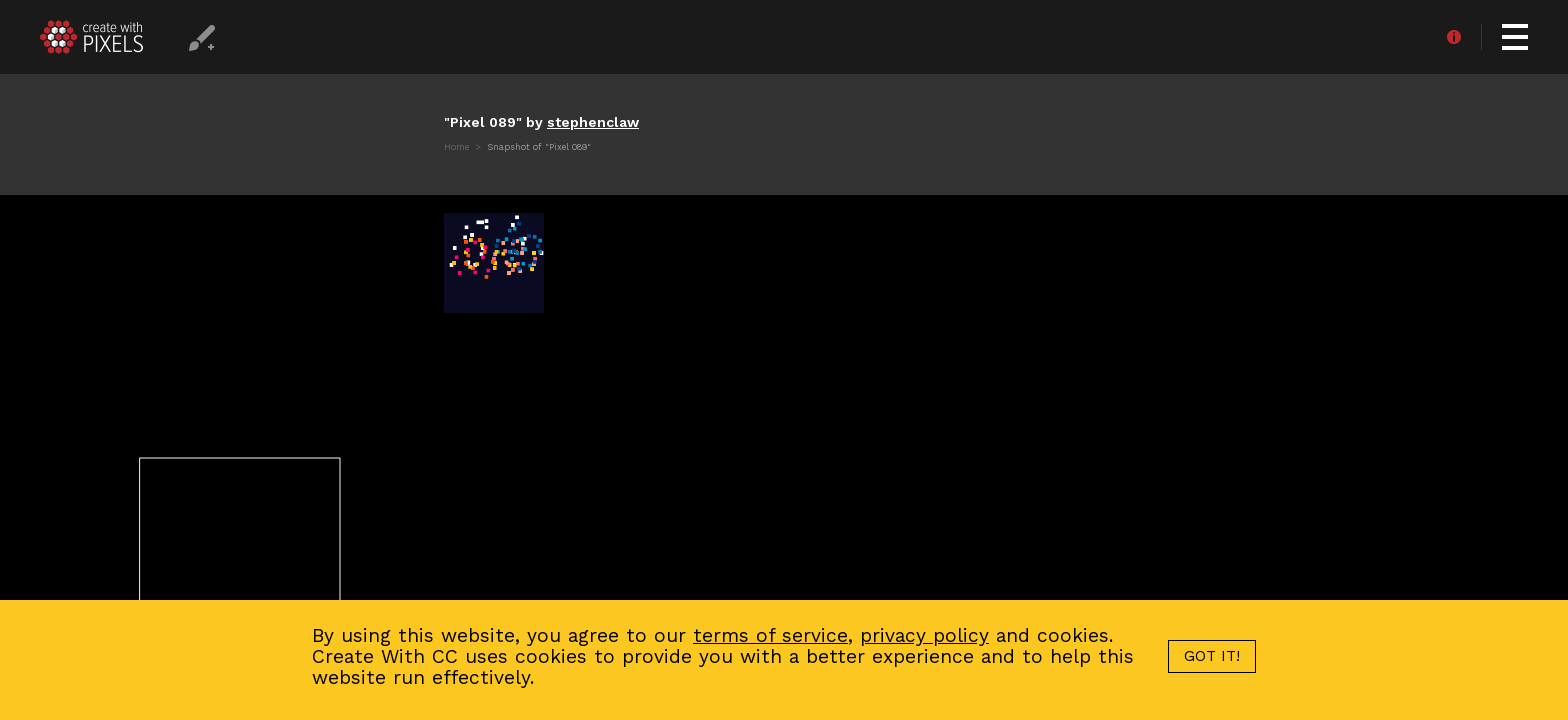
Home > (464, 147)
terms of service (770, 635)
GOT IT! (1212, 656)
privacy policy (924, 635)
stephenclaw (593, 122)
